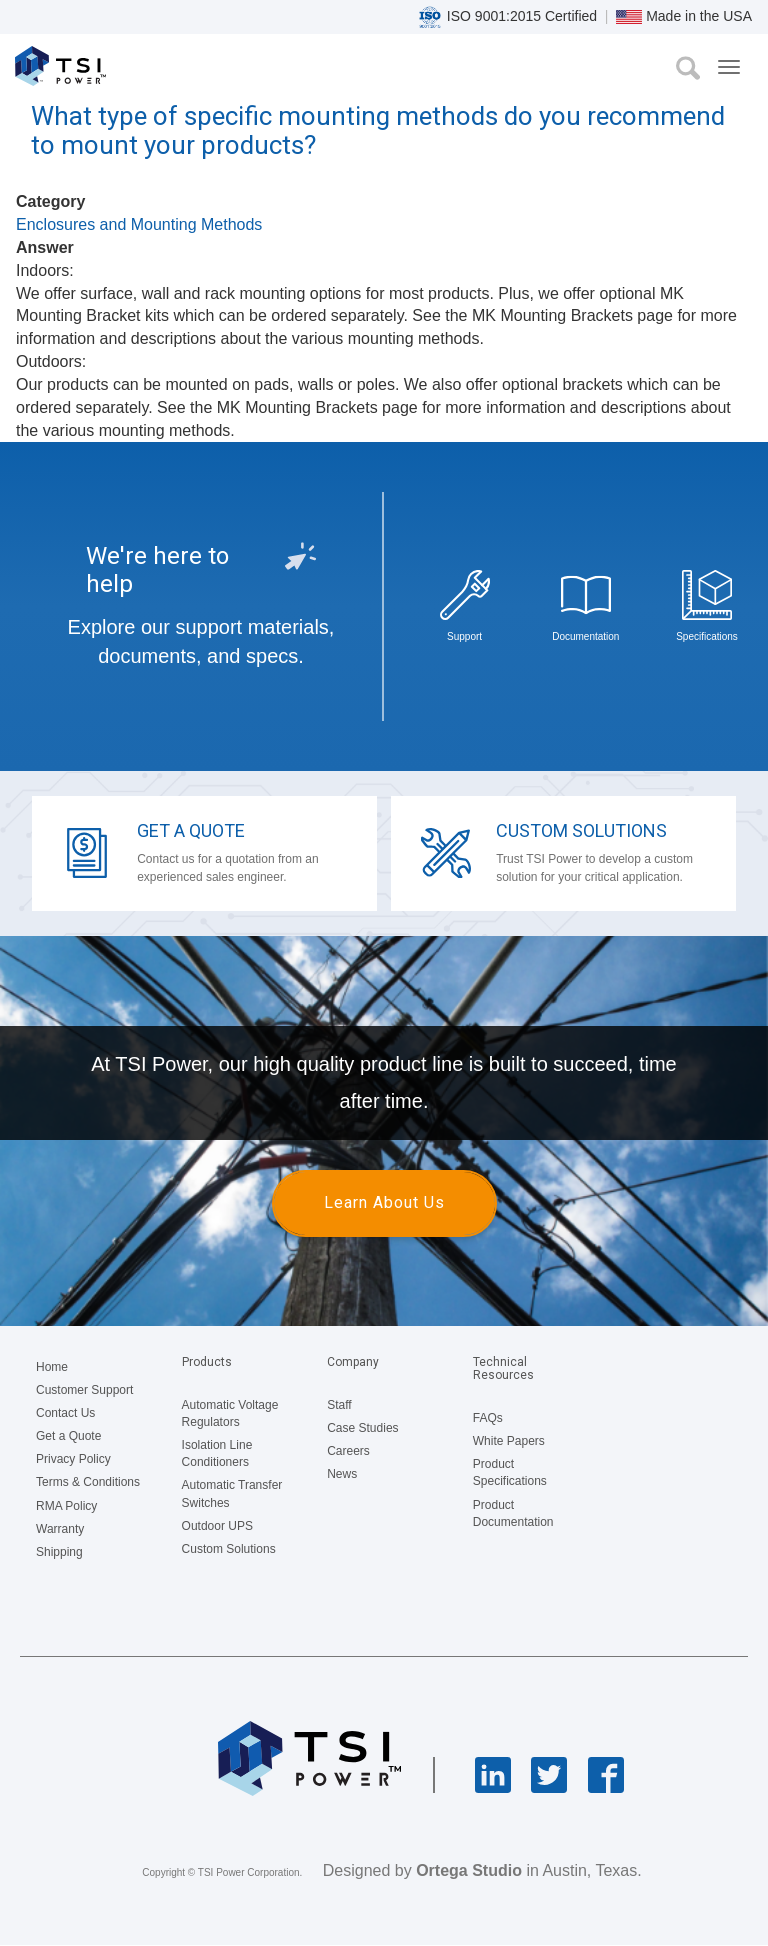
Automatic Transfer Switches (232, 1493)
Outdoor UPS (217, 1526)
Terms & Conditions (88, 1482)
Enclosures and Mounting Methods (139, 224)
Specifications (707, 636)
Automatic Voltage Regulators (230, 1413)
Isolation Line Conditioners (217, 1453)
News (342, 1474)
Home (52, 1367)
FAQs (488, 1418)
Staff (339, 1405)
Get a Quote (191, 830)
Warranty (60, 1529)
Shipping (59, 1552)
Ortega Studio (469, 1870)
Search (688, 68)
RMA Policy (66, 1506)
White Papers (509, 1441)
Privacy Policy (73, 1459)
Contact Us (65, 1413)
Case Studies (362, 1428)
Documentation (585, 636)
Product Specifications (510, 1472)
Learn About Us (384, 1202)
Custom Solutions (581, 830)
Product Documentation (513, 1513)
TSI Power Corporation (87, 71)
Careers (348, 1451)
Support (464, 636)
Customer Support (84, 1390)
